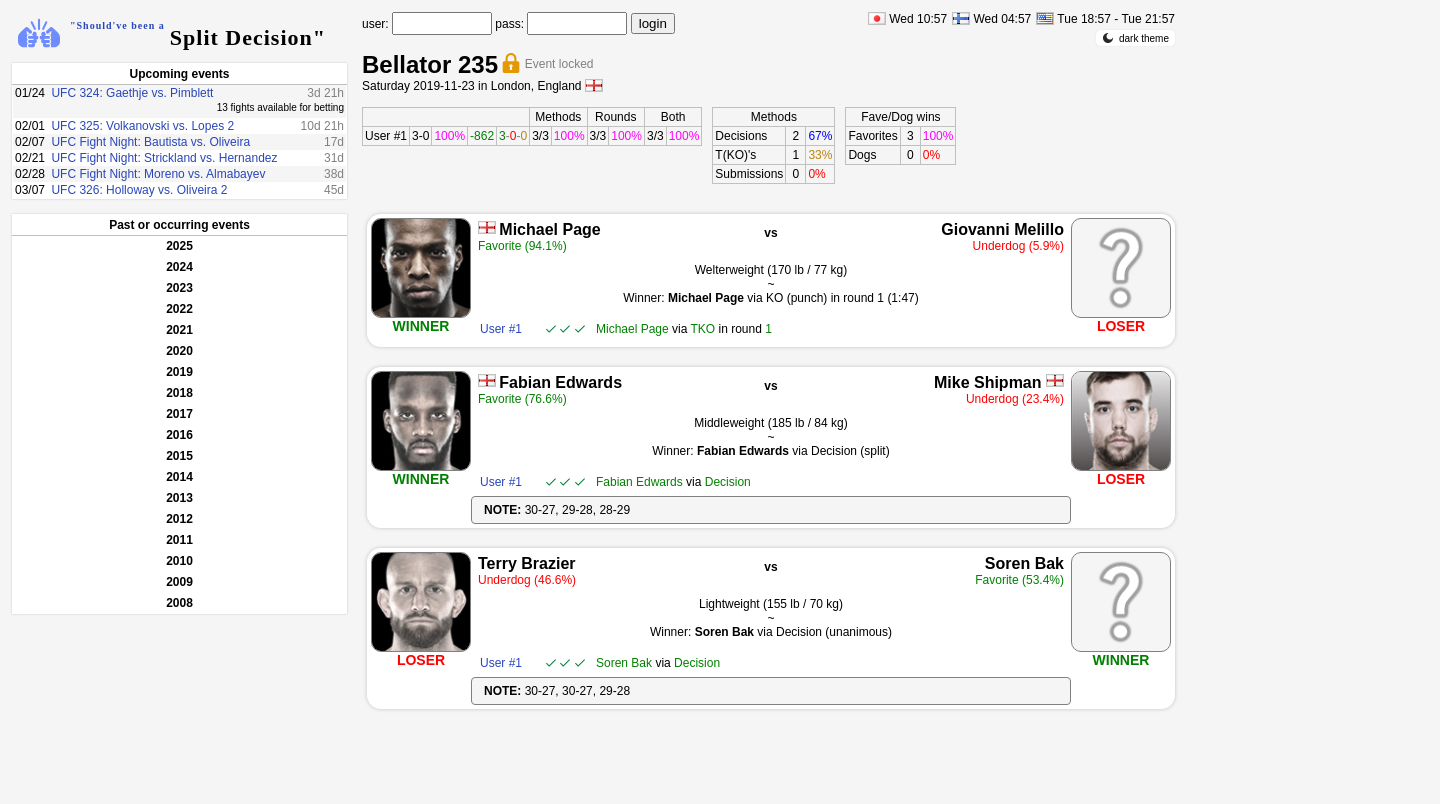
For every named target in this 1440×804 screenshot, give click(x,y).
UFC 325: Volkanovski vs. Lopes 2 (142, 126)
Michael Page (549, 229)
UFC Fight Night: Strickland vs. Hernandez (164, 158)
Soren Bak (1024, 563)
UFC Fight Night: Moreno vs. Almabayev (158, 174)
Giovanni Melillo (1002, 229)
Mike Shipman (988, 382)
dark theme (1135, 38)
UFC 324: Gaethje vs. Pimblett (132, 93)
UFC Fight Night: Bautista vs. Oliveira (150, 142)
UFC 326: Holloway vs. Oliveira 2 (139, 190)
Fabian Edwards (560, 382)
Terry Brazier (527, 563)
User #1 (386, 136)
